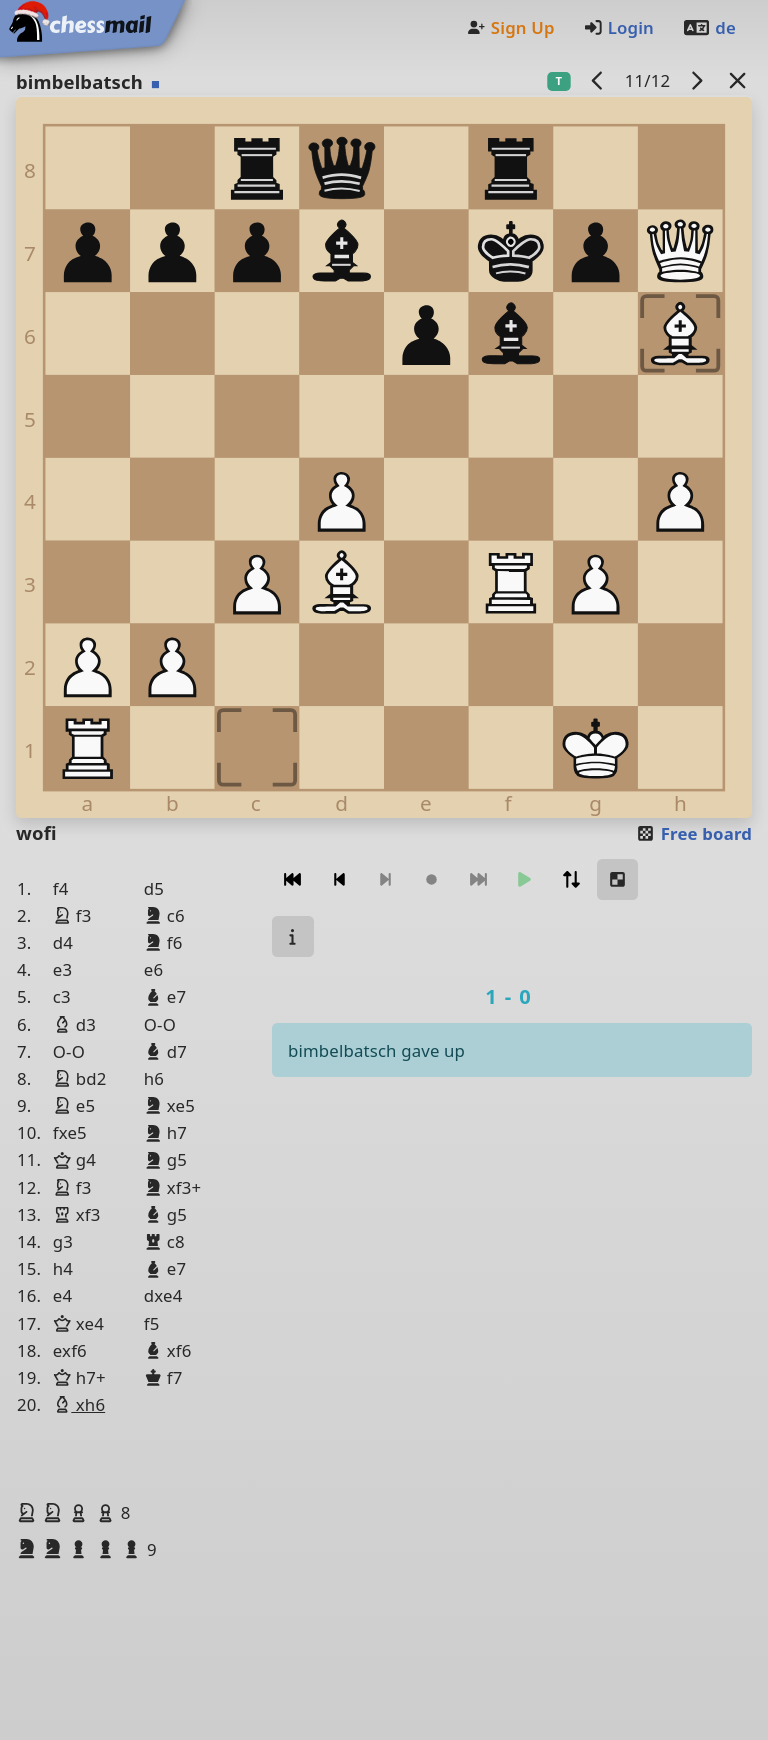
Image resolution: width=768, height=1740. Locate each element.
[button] (29, 1512)
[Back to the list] (738, 80)
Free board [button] (693, 833)
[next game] (697, 80)
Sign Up (510, 27)
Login (618, 27)
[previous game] (598, 80)
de (709, 27)
